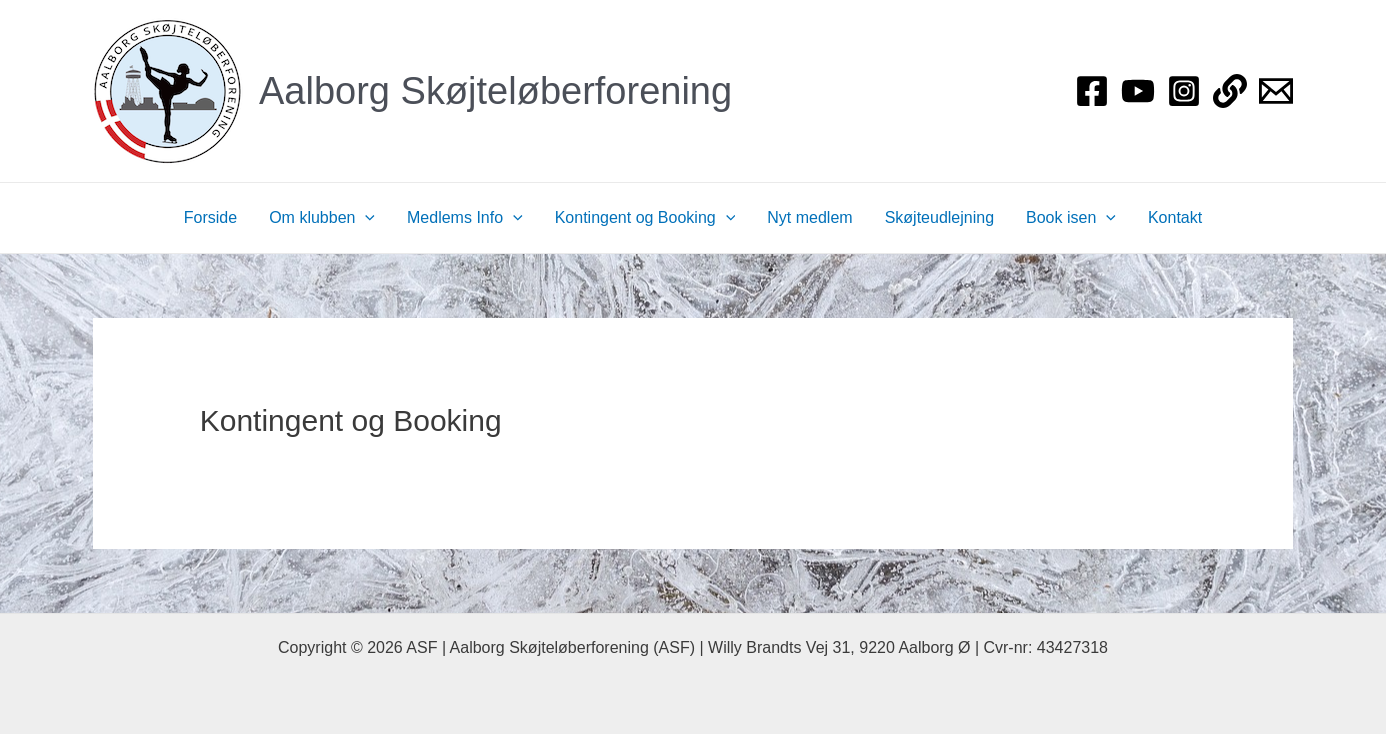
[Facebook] (1092, 91)
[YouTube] (1138, 91)
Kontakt (1175, 217)
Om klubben (322, 218)
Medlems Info (465, 218)
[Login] (1230, 91)
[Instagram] (1184, 91)
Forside (210, 217)
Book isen (1071, 218)
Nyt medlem (809, 217)
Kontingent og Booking (645, 218)
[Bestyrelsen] (1276, 91)
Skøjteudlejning (939, 217)
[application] (365, 218)
